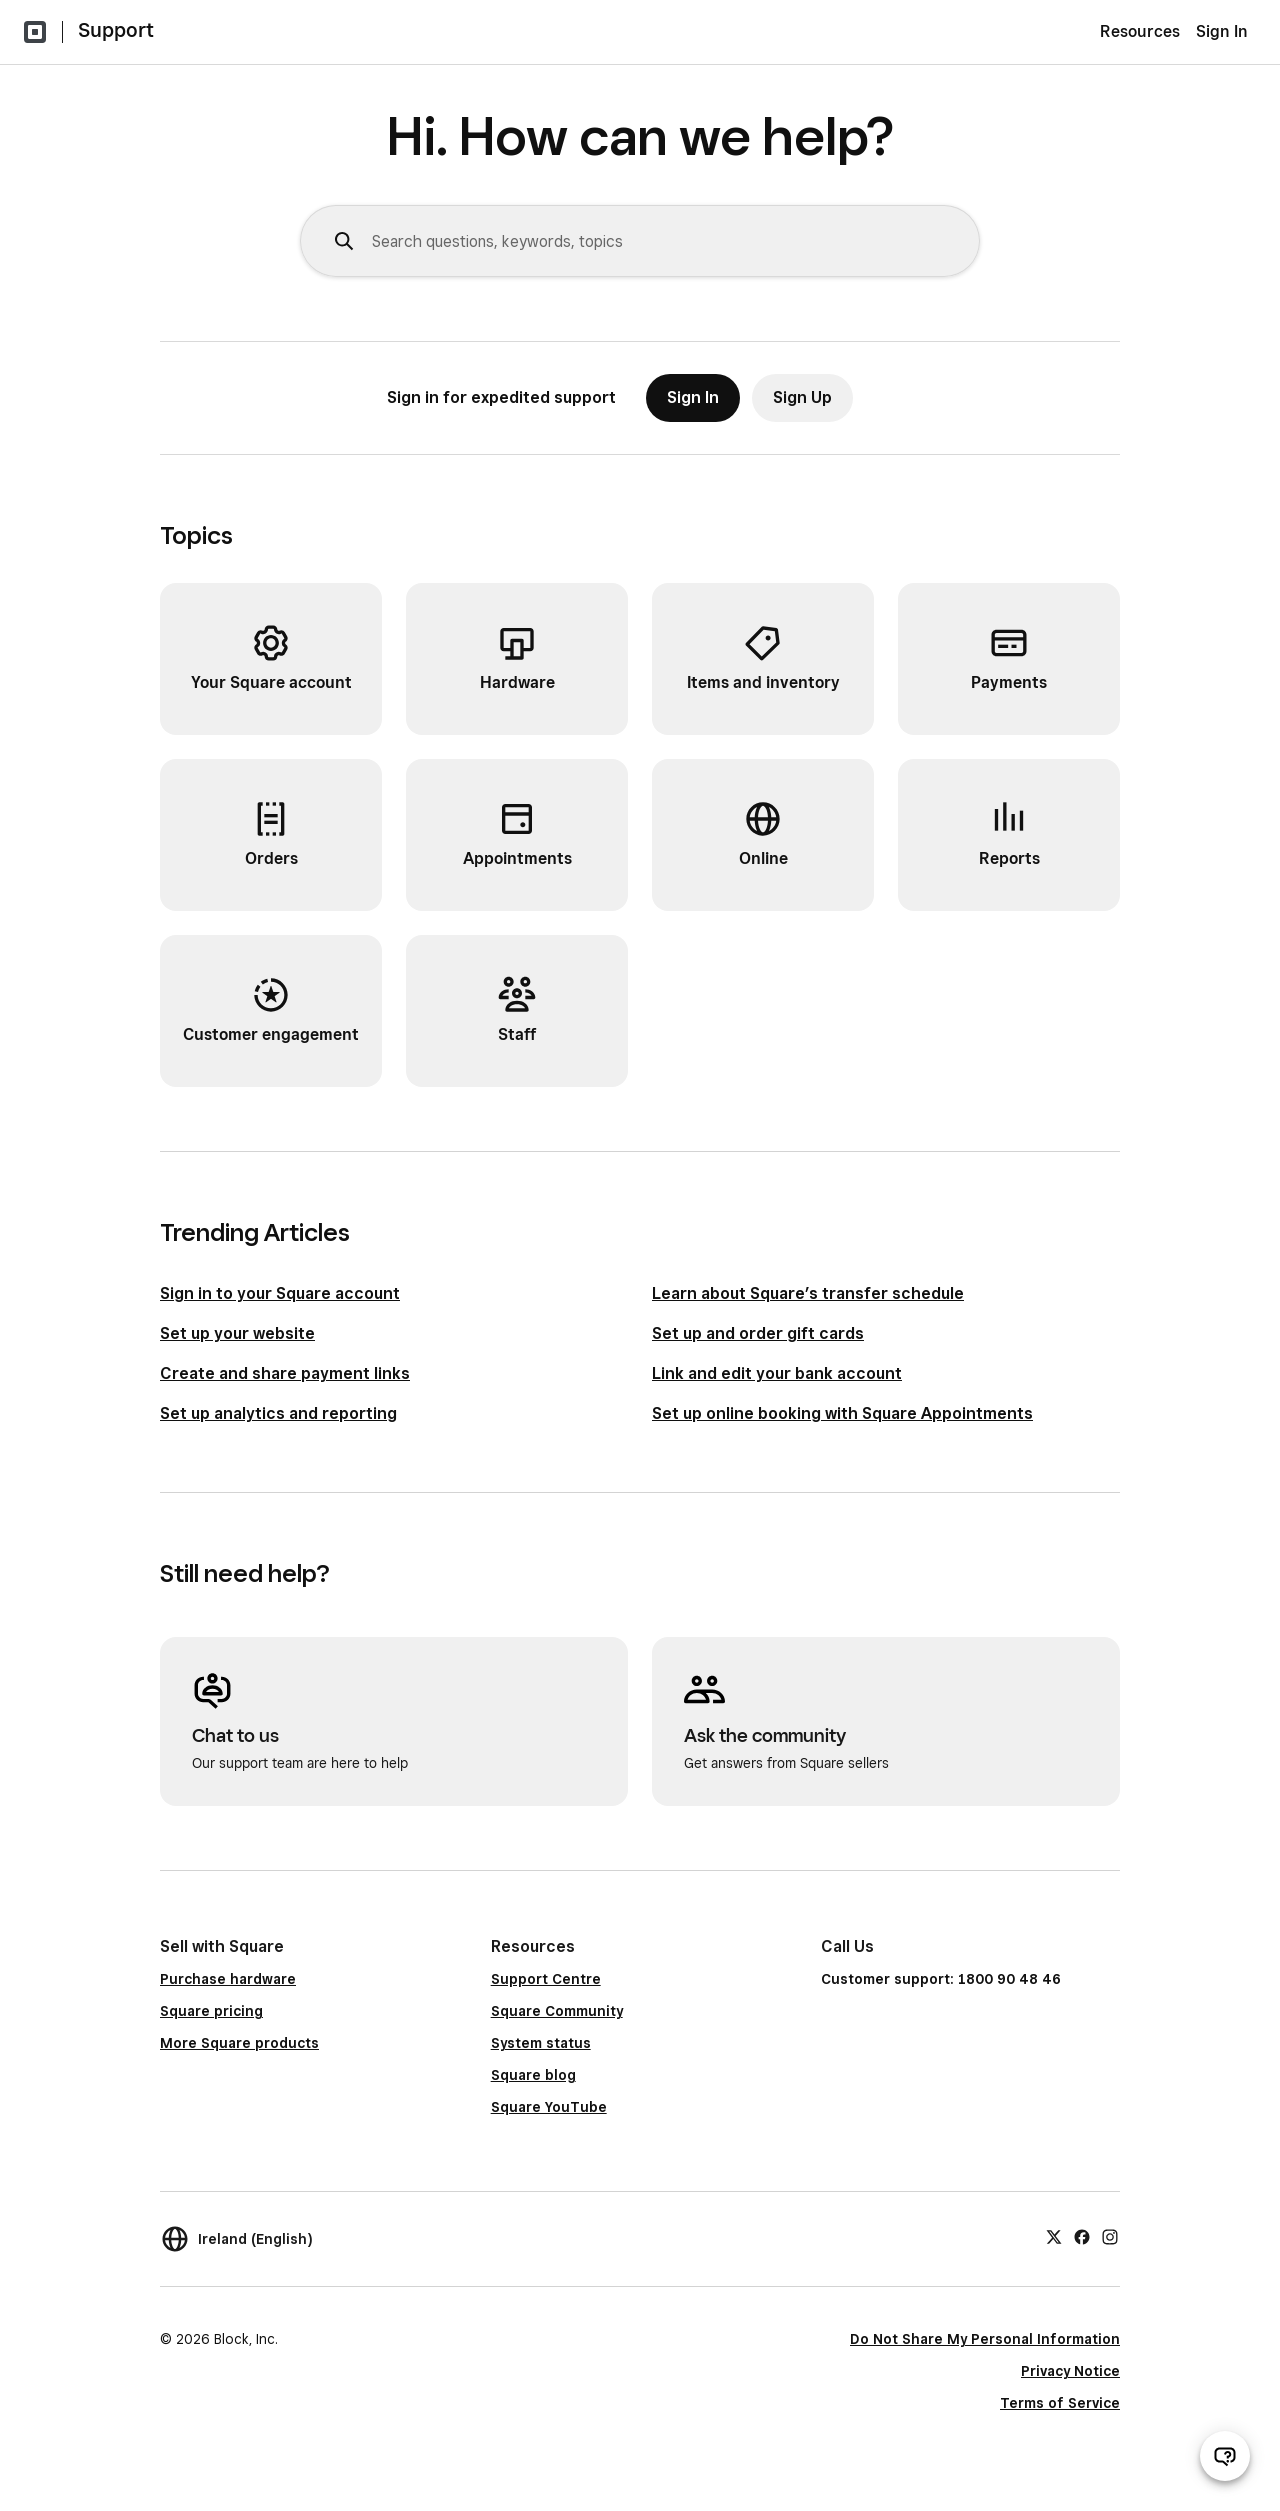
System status (541, 2043)
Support (116, 30)
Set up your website (237, 1333)
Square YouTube (549, 2107)
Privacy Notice (1070, 2371)
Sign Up (802, 397)
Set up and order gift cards (758, 1333)
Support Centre (546, 1979)
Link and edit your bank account (777, 1373)
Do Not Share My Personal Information (985, 2339)
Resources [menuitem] (1140, 31)
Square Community (557, 2011)
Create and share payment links (285, 1373)
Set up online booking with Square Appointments (842, 1413)
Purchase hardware (228, 1979)
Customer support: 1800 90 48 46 (941, 1979)
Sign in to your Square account (280, 1293)
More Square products (239, 2043)
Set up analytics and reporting (278, 1413)
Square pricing (211, 2011)
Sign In (1222, 31)
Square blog (533, 2075)
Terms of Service (1060, 2403)
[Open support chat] (1225, 2456)
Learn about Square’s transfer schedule (808, 1293)
